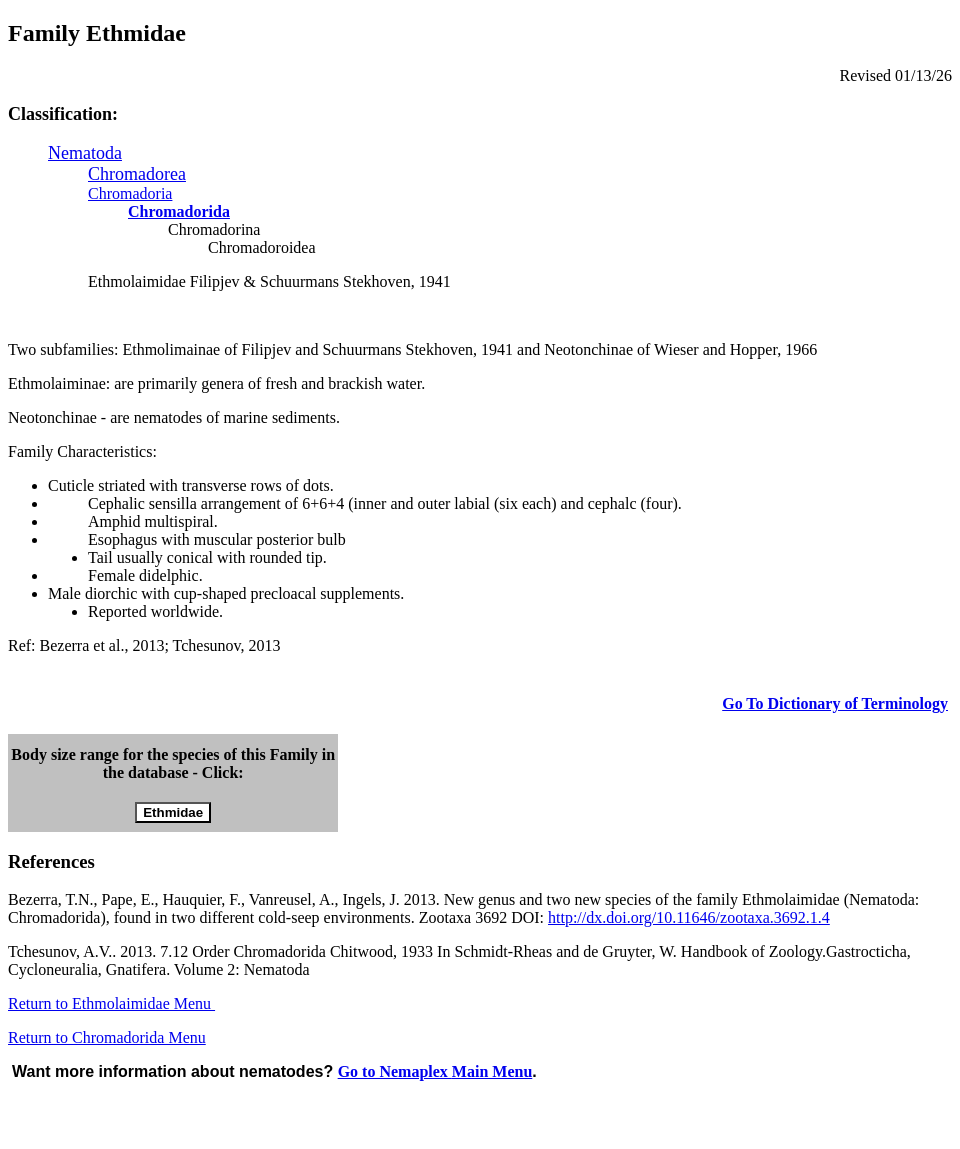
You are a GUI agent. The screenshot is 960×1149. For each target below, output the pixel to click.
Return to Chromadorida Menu (107, 1037)
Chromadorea (137, 174)
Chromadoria (130, 193)
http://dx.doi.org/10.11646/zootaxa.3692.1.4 (689, 917)
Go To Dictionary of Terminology (835, 703)
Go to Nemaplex (435, 1071)
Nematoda (85, 153)
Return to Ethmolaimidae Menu (111, 1003)
